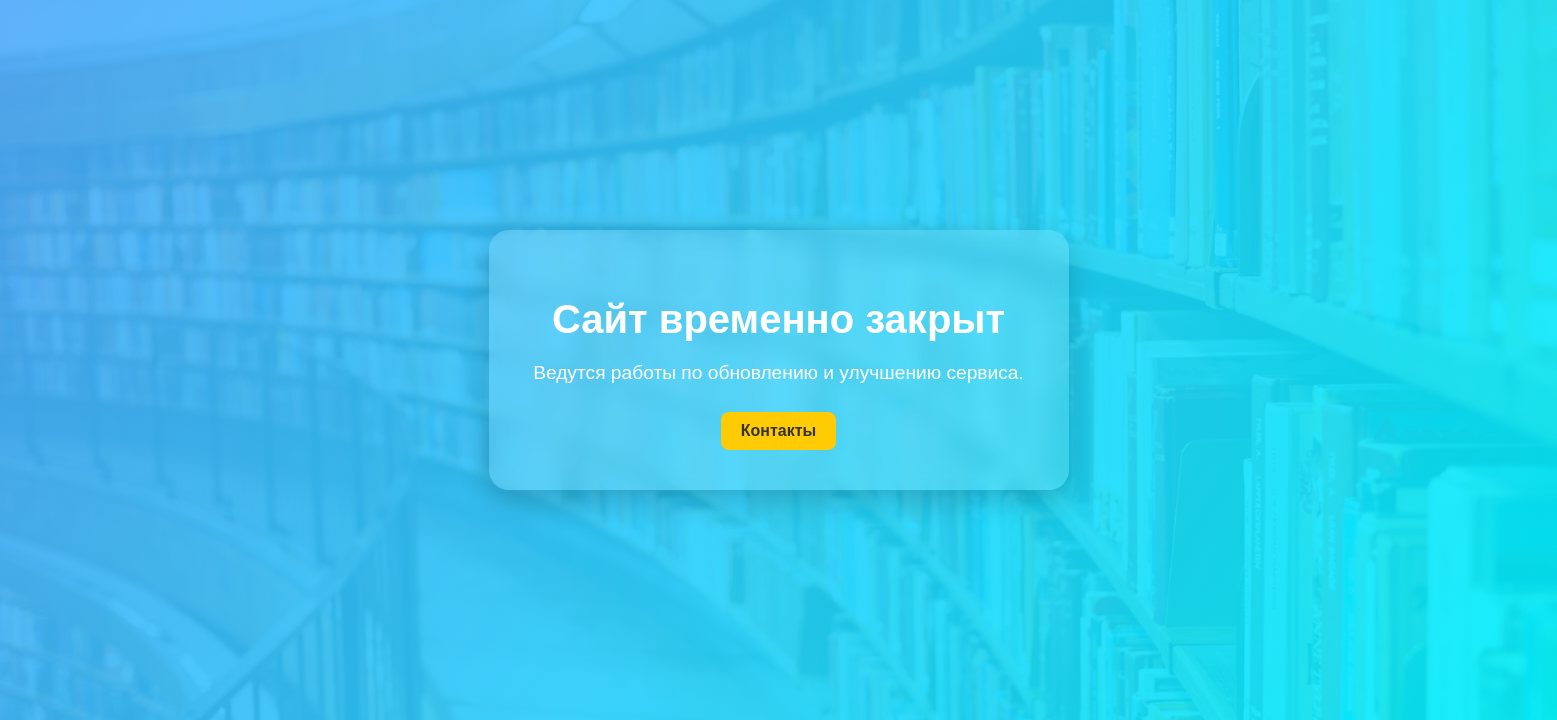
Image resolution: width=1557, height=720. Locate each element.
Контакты (778, 430)
